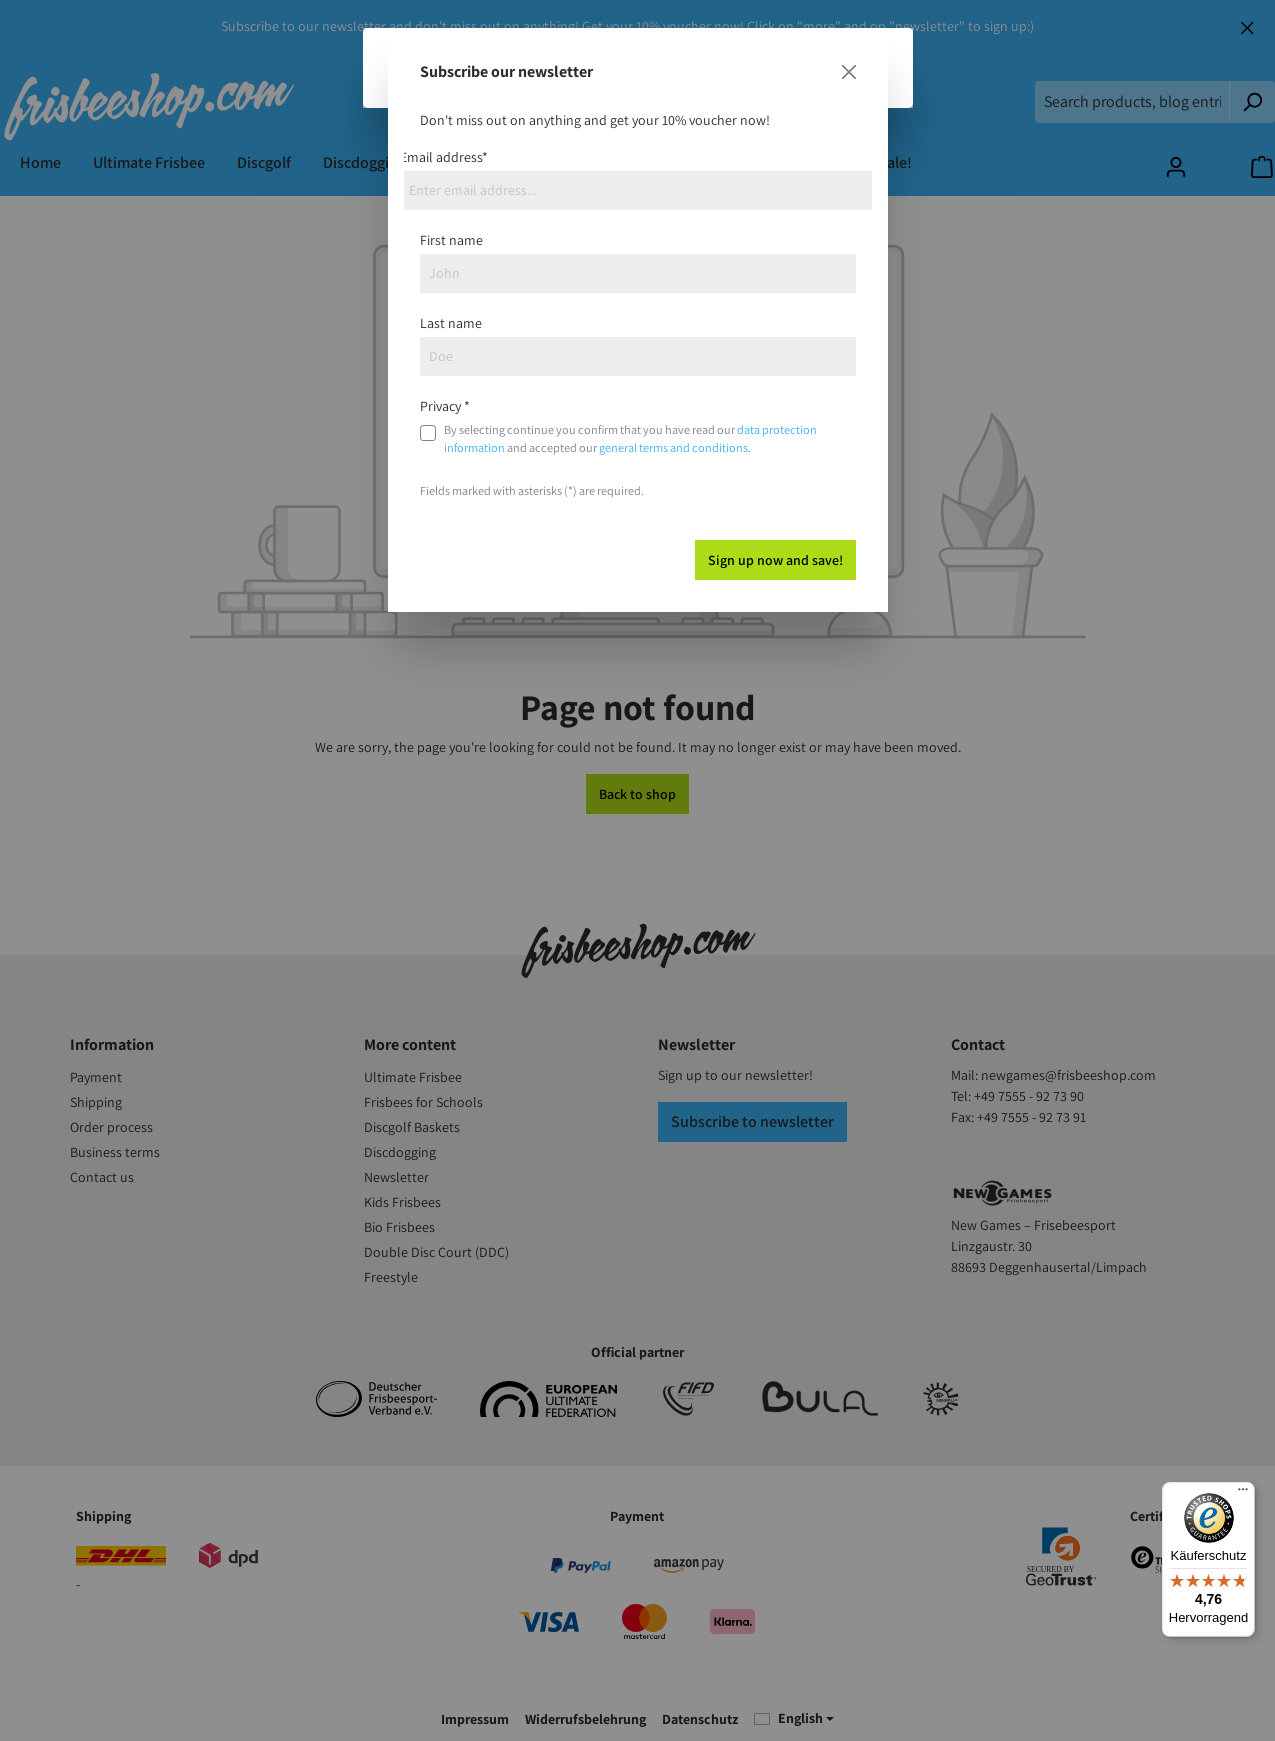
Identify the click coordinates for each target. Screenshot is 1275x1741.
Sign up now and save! (775, 560)
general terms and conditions (673, 447)
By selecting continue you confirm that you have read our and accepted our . (630, 438)
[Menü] (1243, 1494)
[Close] (849, 72)
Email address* (444, 157)
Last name (451, 323)
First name (451, 240)
